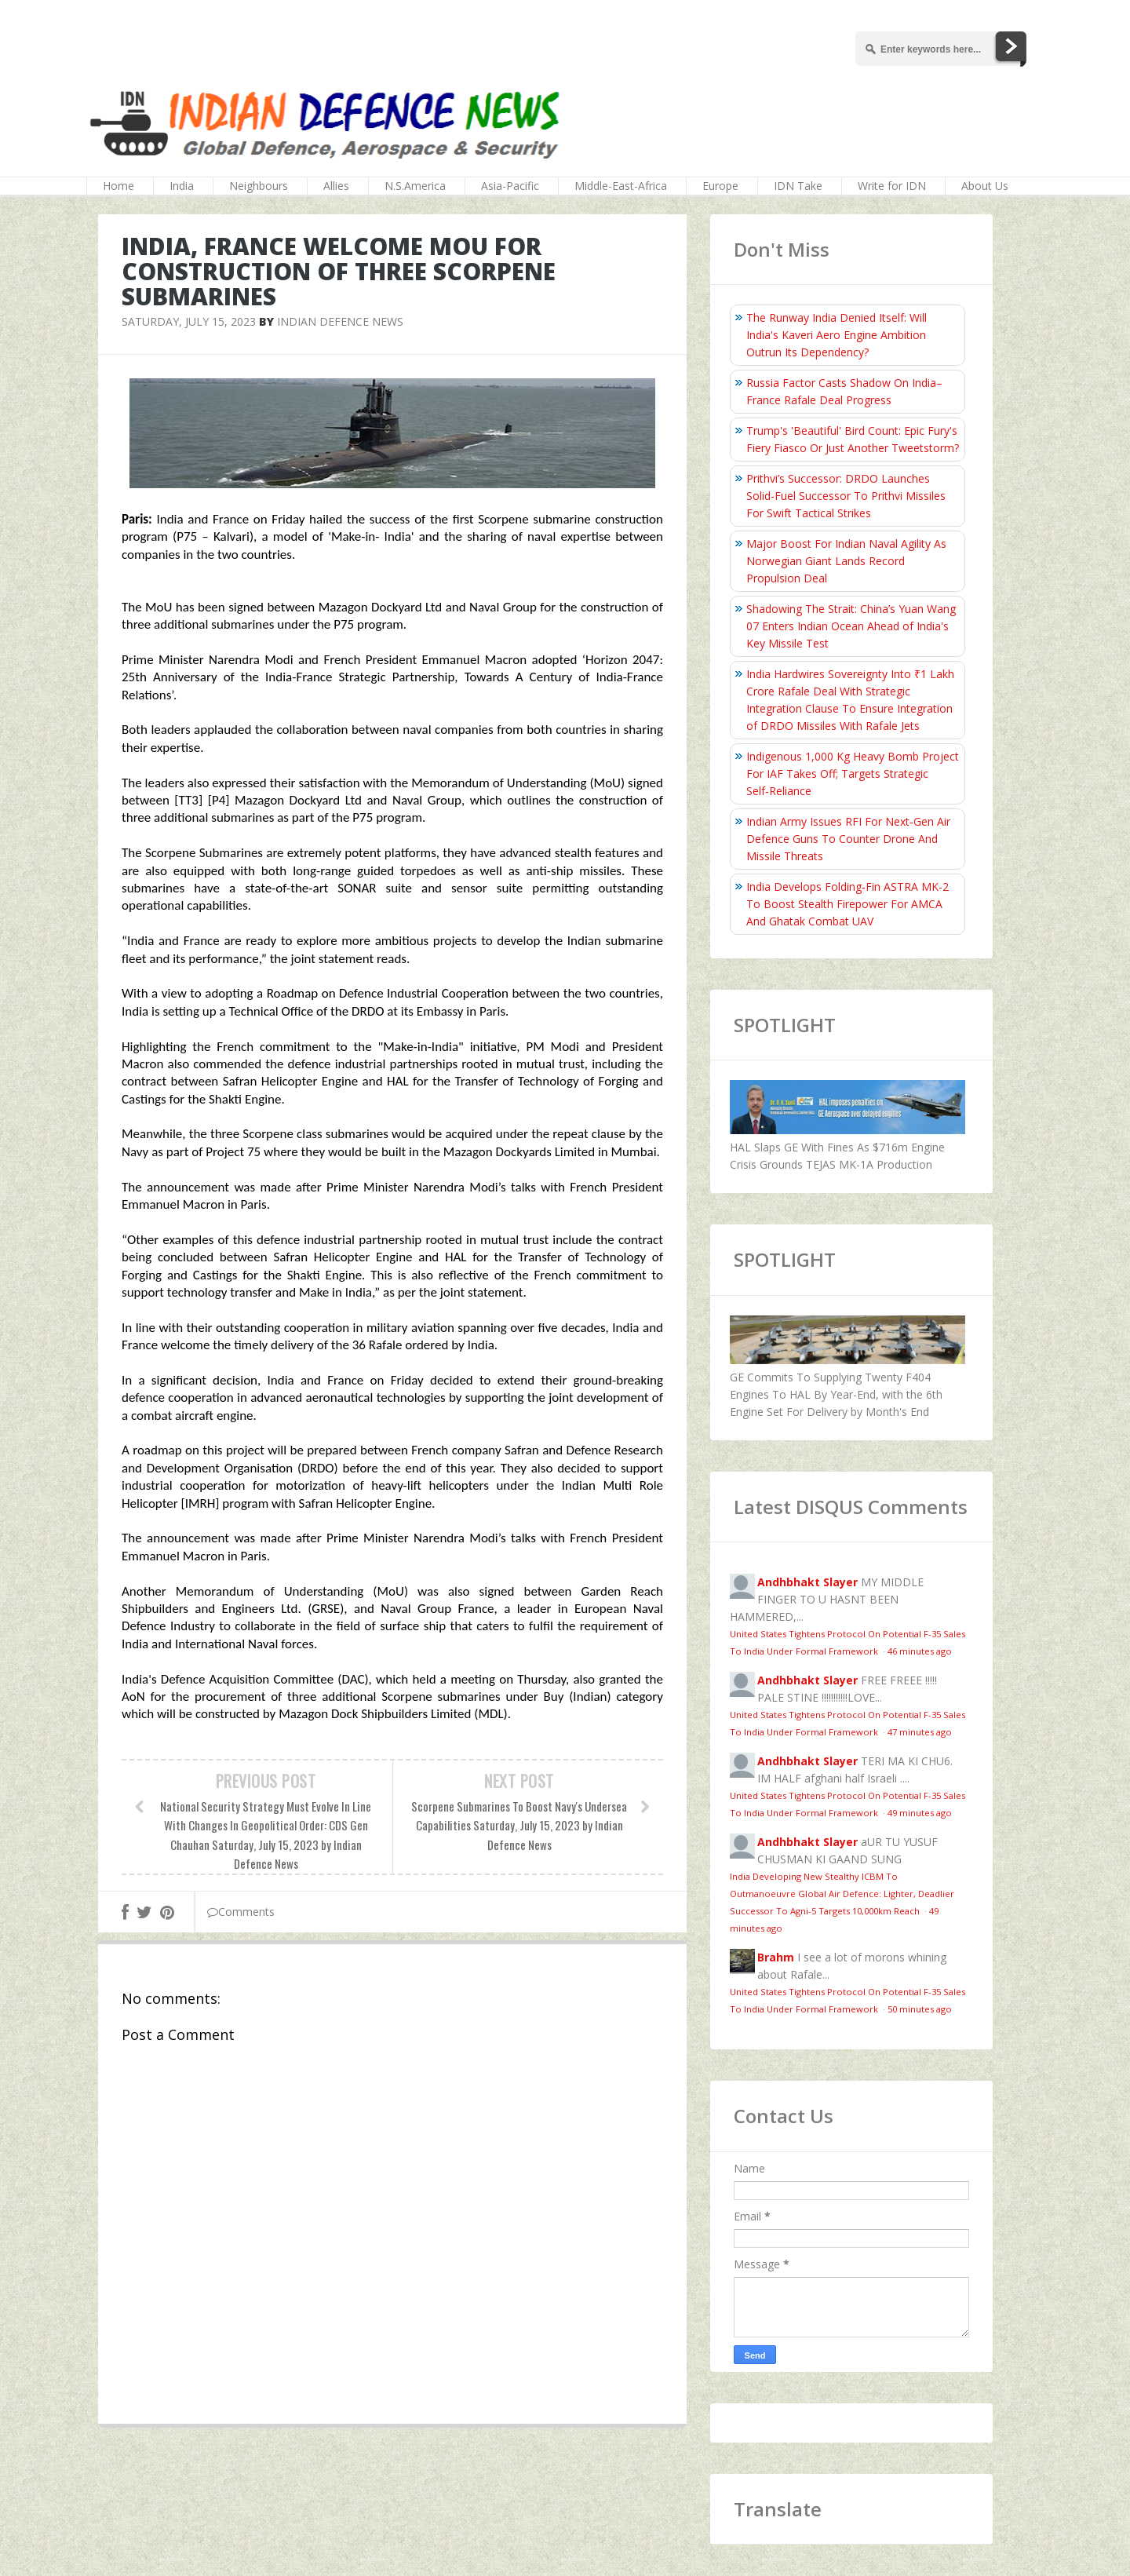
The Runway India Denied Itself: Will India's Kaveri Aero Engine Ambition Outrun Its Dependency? (836, 334)
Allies (336, 185)
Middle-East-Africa (620, 185)
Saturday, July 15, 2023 (189, 321)
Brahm (775, 1957)
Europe (720, 185)
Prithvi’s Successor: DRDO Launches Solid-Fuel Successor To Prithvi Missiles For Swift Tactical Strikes (846, 495)
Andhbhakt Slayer (807, 1581)
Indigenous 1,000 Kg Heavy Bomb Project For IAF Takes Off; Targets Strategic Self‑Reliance (852, 773)
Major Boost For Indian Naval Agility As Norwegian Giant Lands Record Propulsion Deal (846, 561)
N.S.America (415, 185)
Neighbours (258, 185)
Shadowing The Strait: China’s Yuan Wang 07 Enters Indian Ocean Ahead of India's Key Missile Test (851, 626)
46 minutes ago (920, 1651)
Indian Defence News (340, 321)
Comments (241, 1911)
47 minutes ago (920, 1732)
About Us (984, 185)
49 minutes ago (920, 1813)
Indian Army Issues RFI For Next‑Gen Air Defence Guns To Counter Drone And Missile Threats (848, 838)
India (182, 185)
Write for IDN (892, 185)
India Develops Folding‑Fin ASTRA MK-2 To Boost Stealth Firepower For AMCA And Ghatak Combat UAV (847, 904)
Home (118, 185)
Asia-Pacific (510, 185)
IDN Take (798, 185)
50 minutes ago (920, 2009)
